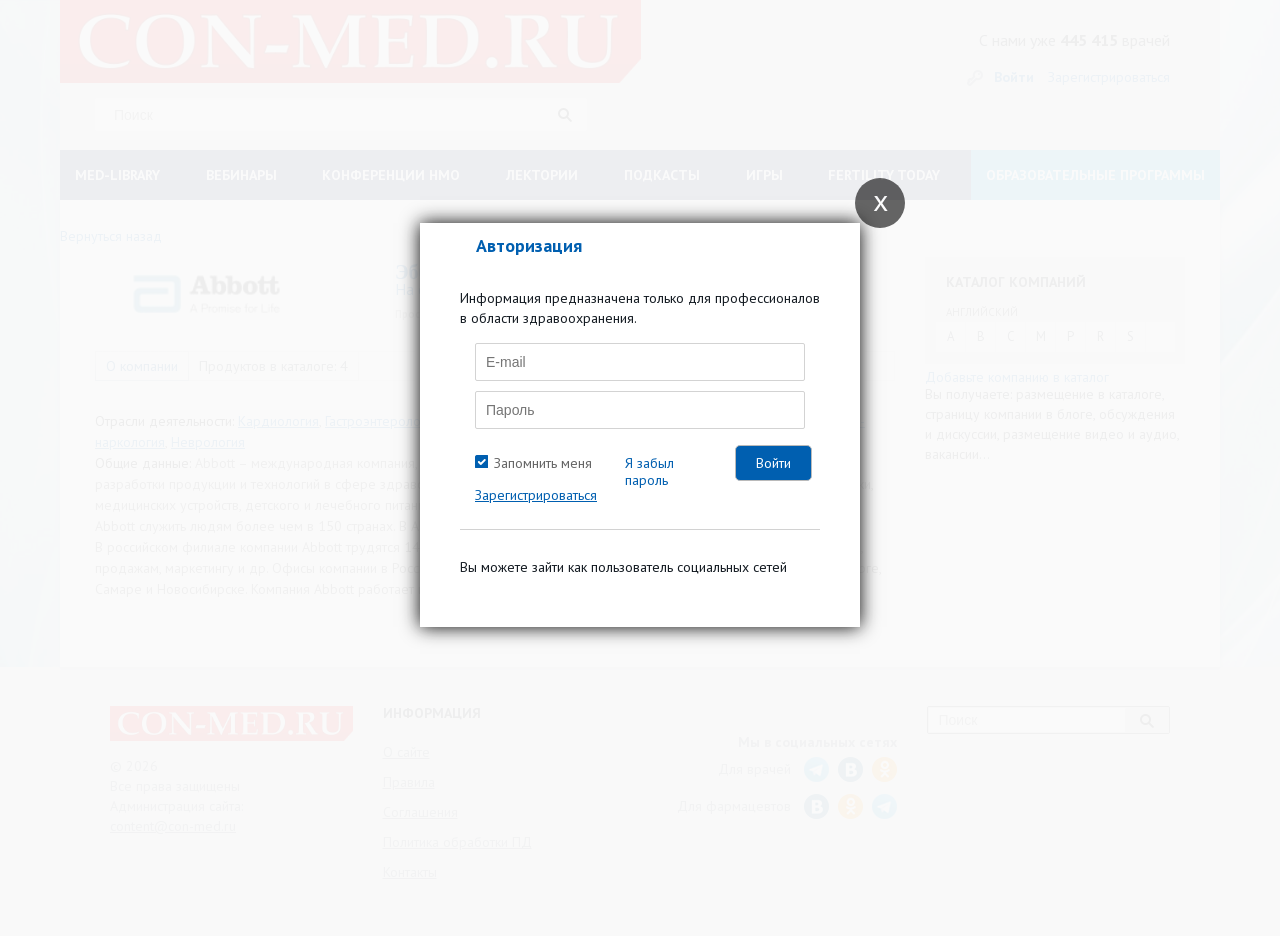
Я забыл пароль (649, 471)
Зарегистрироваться (536, 495)
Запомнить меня (543, 463)
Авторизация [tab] (529, 245)
